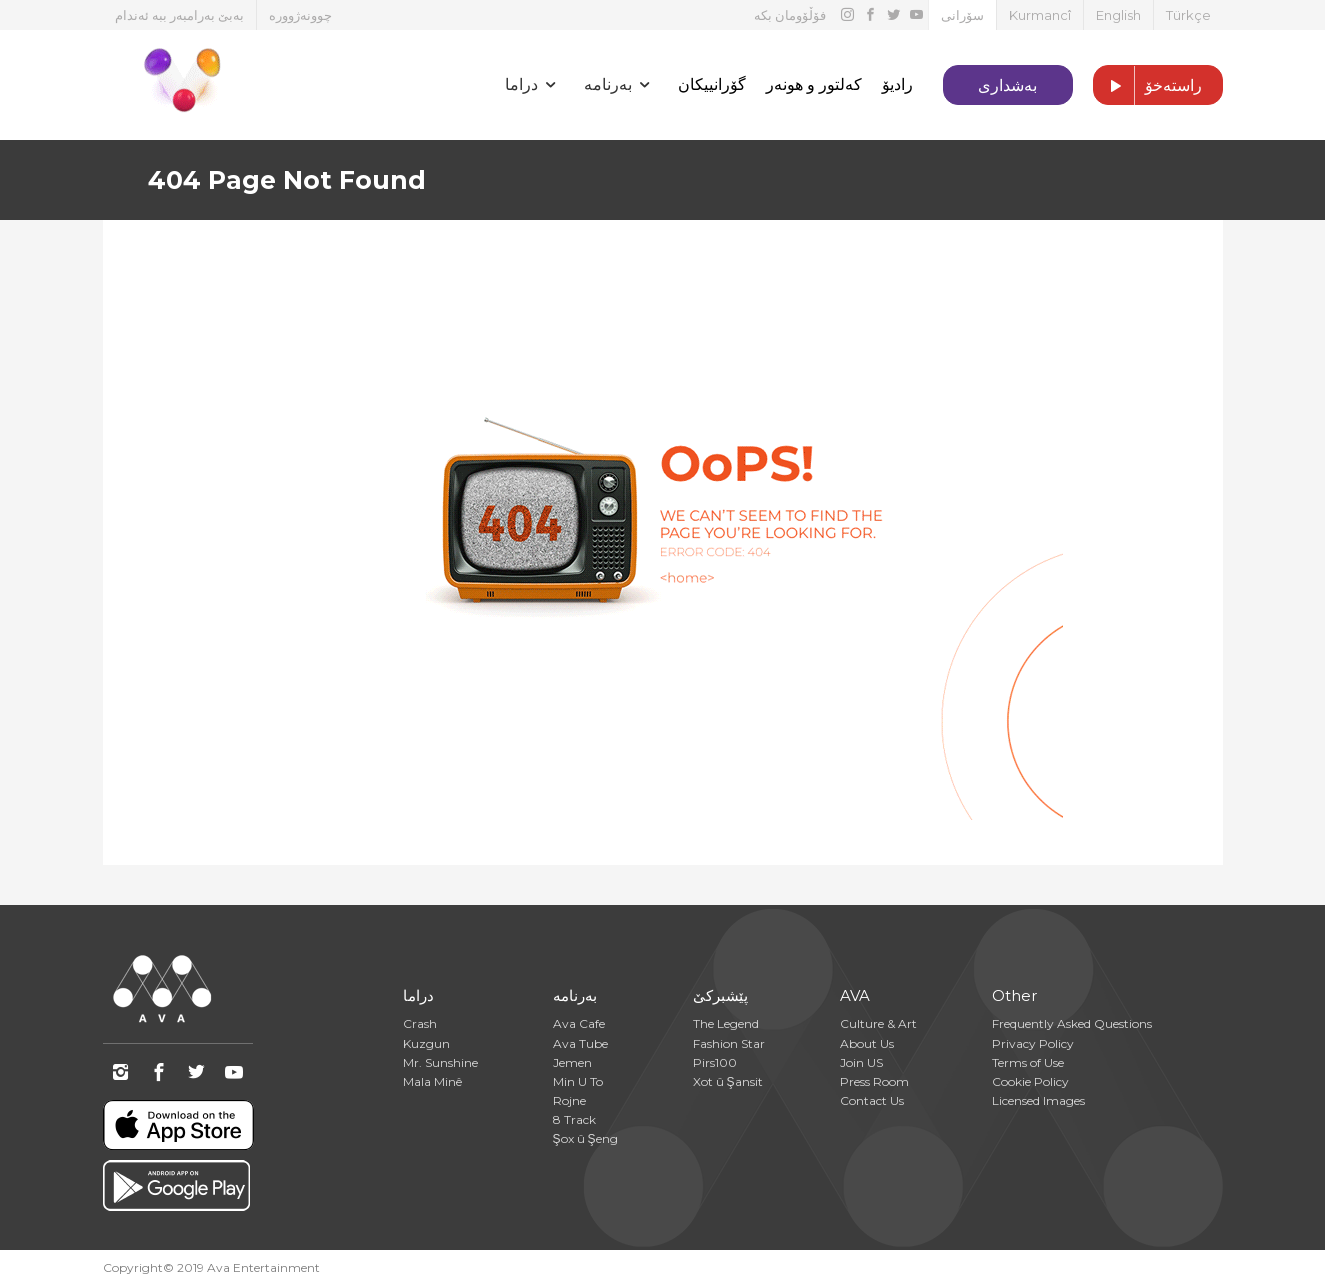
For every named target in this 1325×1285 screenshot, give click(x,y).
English (1118, 15)
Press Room (874, 1081)
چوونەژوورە (300, 15)
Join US (861, 1062)
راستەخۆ (1148, 86)
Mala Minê (432, 1081)
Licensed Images (1038, 1100)
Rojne (569, 1100)
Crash (420, 1023)
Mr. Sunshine (440, 1062)
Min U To (578, 1081)
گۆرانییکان (712, 84)
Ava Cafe (579, 1023)
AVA (855, 995)
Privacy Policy (1033, 1043)
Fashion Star (729, 1043)
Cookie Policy (1030, 1081)
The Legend (726, 1023)
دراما (418, 995)
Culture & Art (878, 1023)
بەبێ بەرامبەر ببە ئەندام (179, 15)
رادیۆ (897, 84)
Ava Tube (580, 1043)
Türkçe (1188, 15)
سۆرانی (962, 15)
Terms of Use (1028, 1062)
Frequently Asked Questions (1072, 1023)
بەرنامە (575, 995)
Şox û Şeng (585, 1138)
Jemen (572, 1062)
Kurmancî (1040, 15)
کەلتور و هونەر (814, 84)
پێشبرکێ (720, 995)
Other (1014, 995)
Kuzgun (426, 1043)
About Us (867, 1043)
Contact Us (872, 1100)
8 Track (574, 1119)
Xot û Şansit (728, 1081)
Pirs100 (715, 1062)
